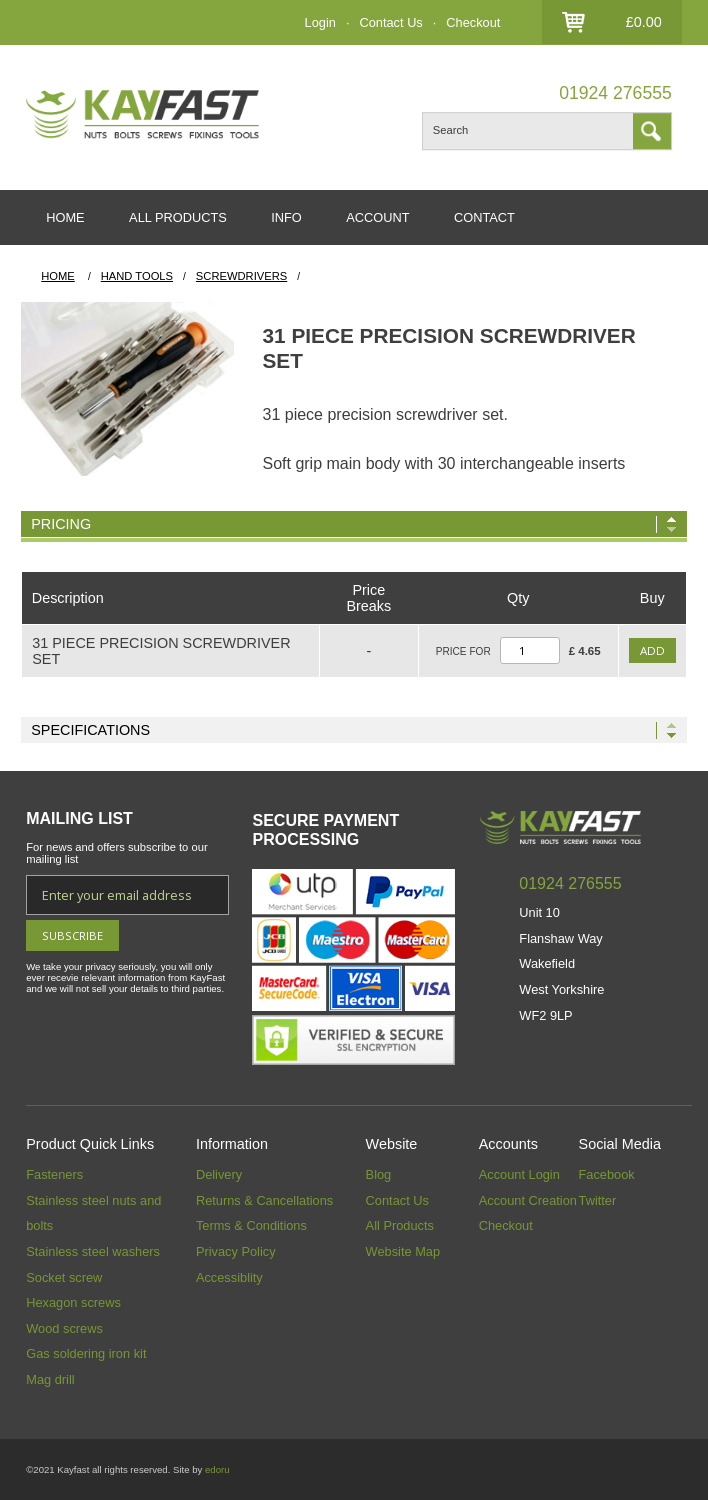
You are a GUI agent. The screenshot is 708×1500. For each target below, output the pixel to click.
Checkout (473, 22)
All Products (400, 1225)
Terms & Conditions (251, 1225)
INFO (286, 217)
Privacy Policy (236, 1251)
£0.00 (644, 22)
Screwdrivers (241, 276)
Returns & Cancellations (264, 1200)
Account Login (519, 1174)
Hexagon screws (73, 1302)
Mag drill (50, 1379)
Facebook (607, 1174)
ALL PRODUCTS (178, 217)
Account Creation (528, 1200)
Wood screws (64, 1328)
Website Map (403, 1251)
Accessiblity (229, 1277)
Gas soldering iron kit (86, 1353)
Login (320, 22)
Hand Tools (137, 276)
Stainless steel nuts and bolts (93, 1213)
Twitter (598, 1200)
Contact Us (390, 22)
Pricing (61, 524)
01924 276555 (615, 93)
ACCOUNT (377, 217)
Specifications (90, 730)
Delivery (219, 1174)
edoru (217, 1469)
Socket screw (64, 1277)
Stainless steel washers (93, 1251)
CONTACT (484, 217)
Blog (379, 1174)
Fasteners (54, 1174)
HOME (65, 217)
